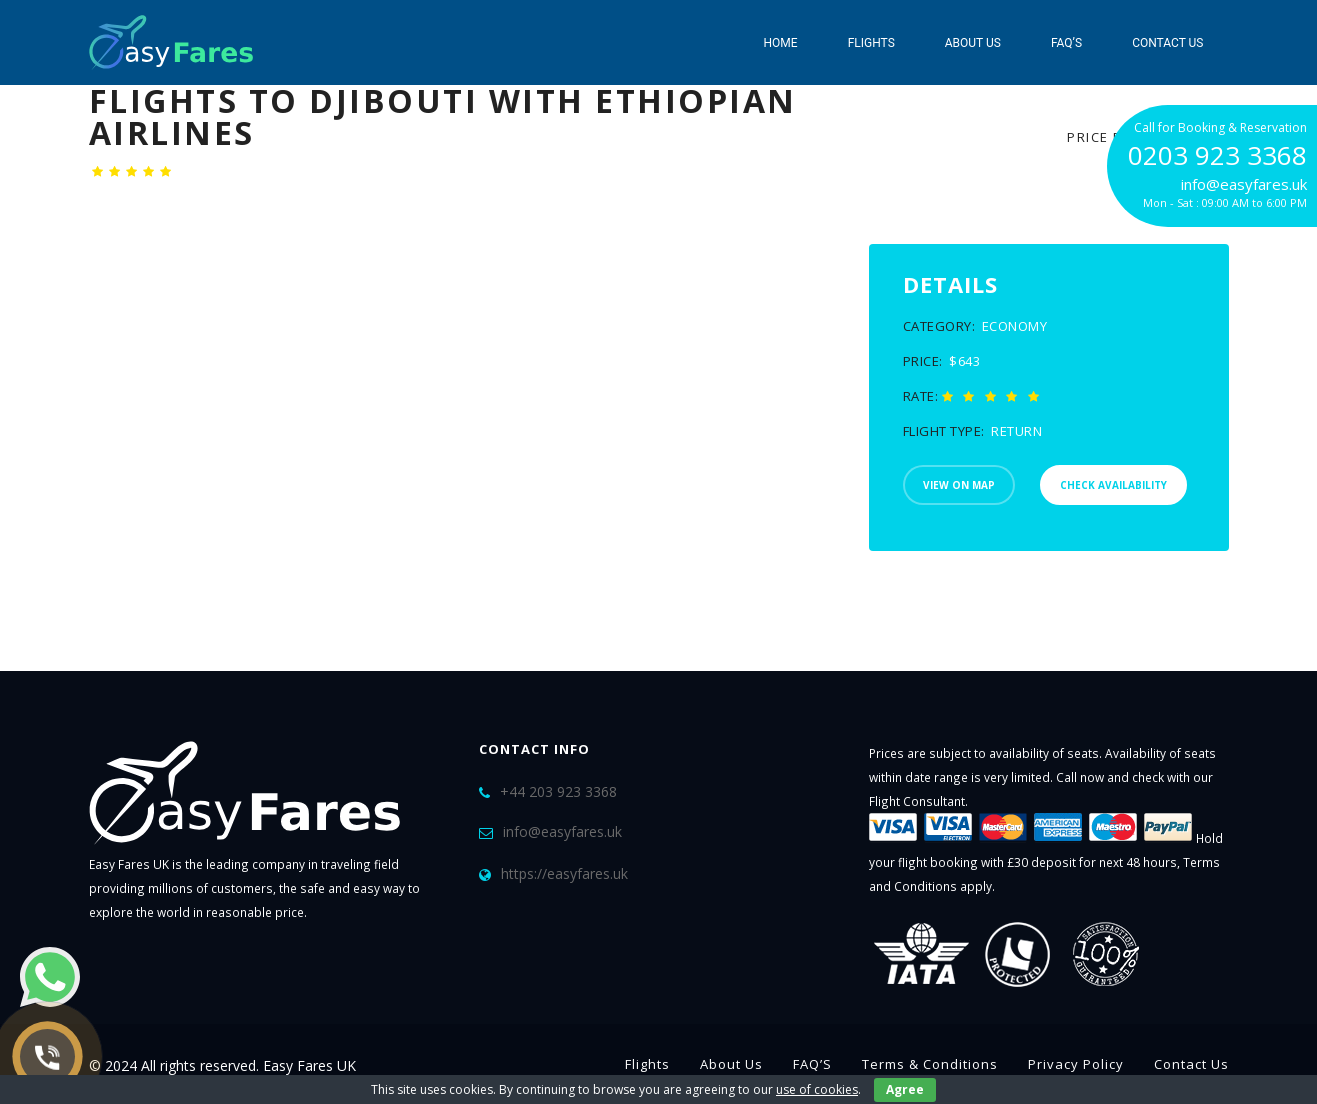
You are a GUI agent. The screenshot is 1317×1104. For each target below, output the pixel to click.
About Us (973, 43)
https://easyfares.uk (564, 873)
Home (781, 43)
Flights (871, 43)
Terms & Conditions (930, 1064)
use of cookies (817, 1089)
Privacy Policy (1076, 1064)
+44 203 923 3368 (558, 791)
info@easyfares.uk (562, 831)
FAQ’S (1066, 43)
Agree (905, 1089)
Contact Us (1167, 43)
